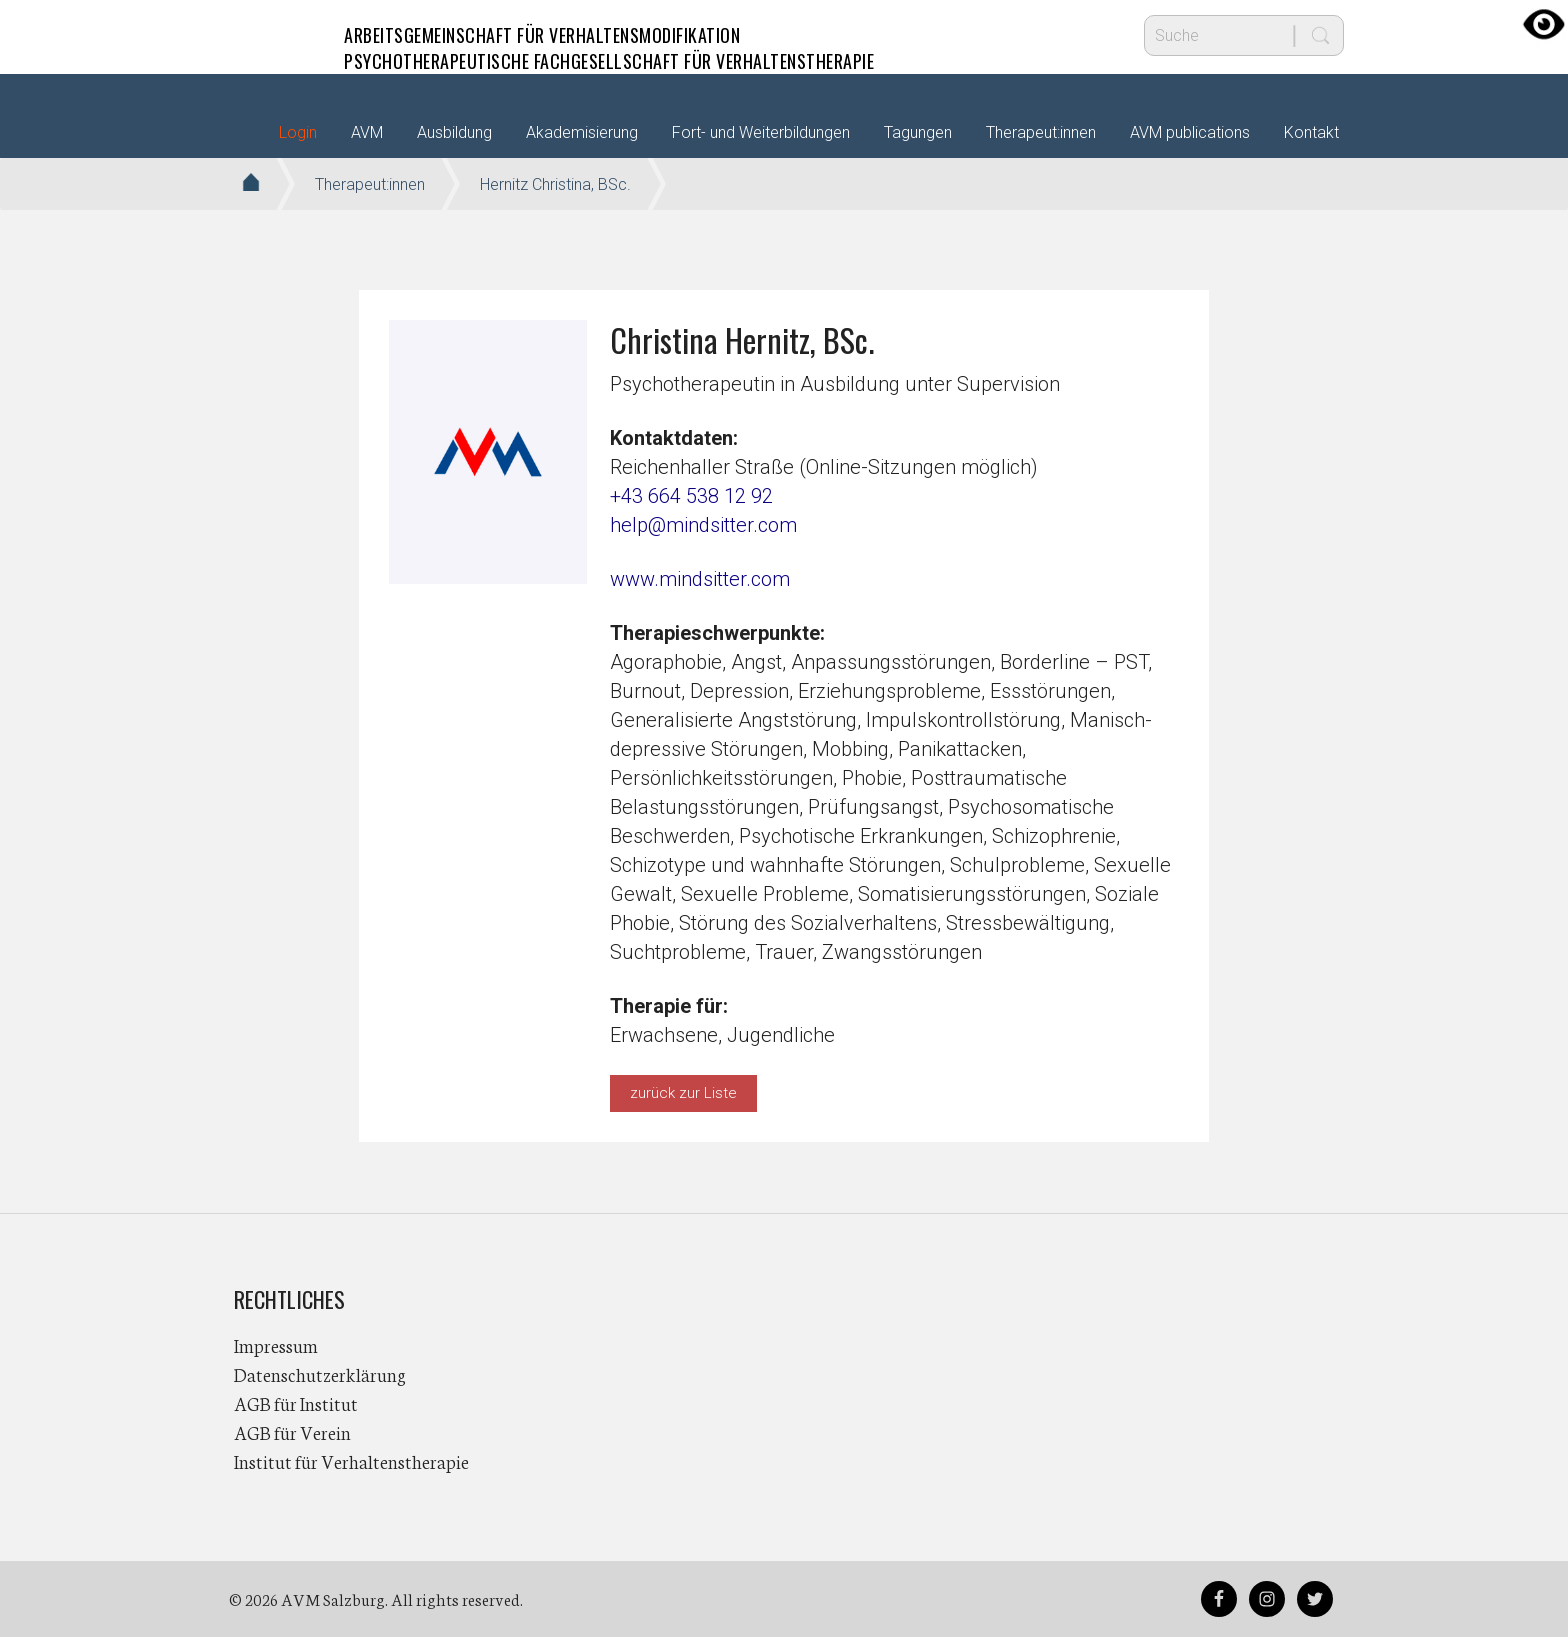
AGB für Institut (296, 1403)
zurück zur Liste (683, 1093)
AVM (274, 35)
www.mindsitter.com (700, 579)
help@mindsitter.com (703, 525)
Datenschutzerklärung (320, 1374)
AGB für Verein (292, 1432)
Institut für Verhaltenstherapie (351, 1461)
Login (298, 132)
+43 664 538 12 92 (691, 496)
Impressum (276, 1345)
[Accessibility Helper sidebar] (1544, 24)
